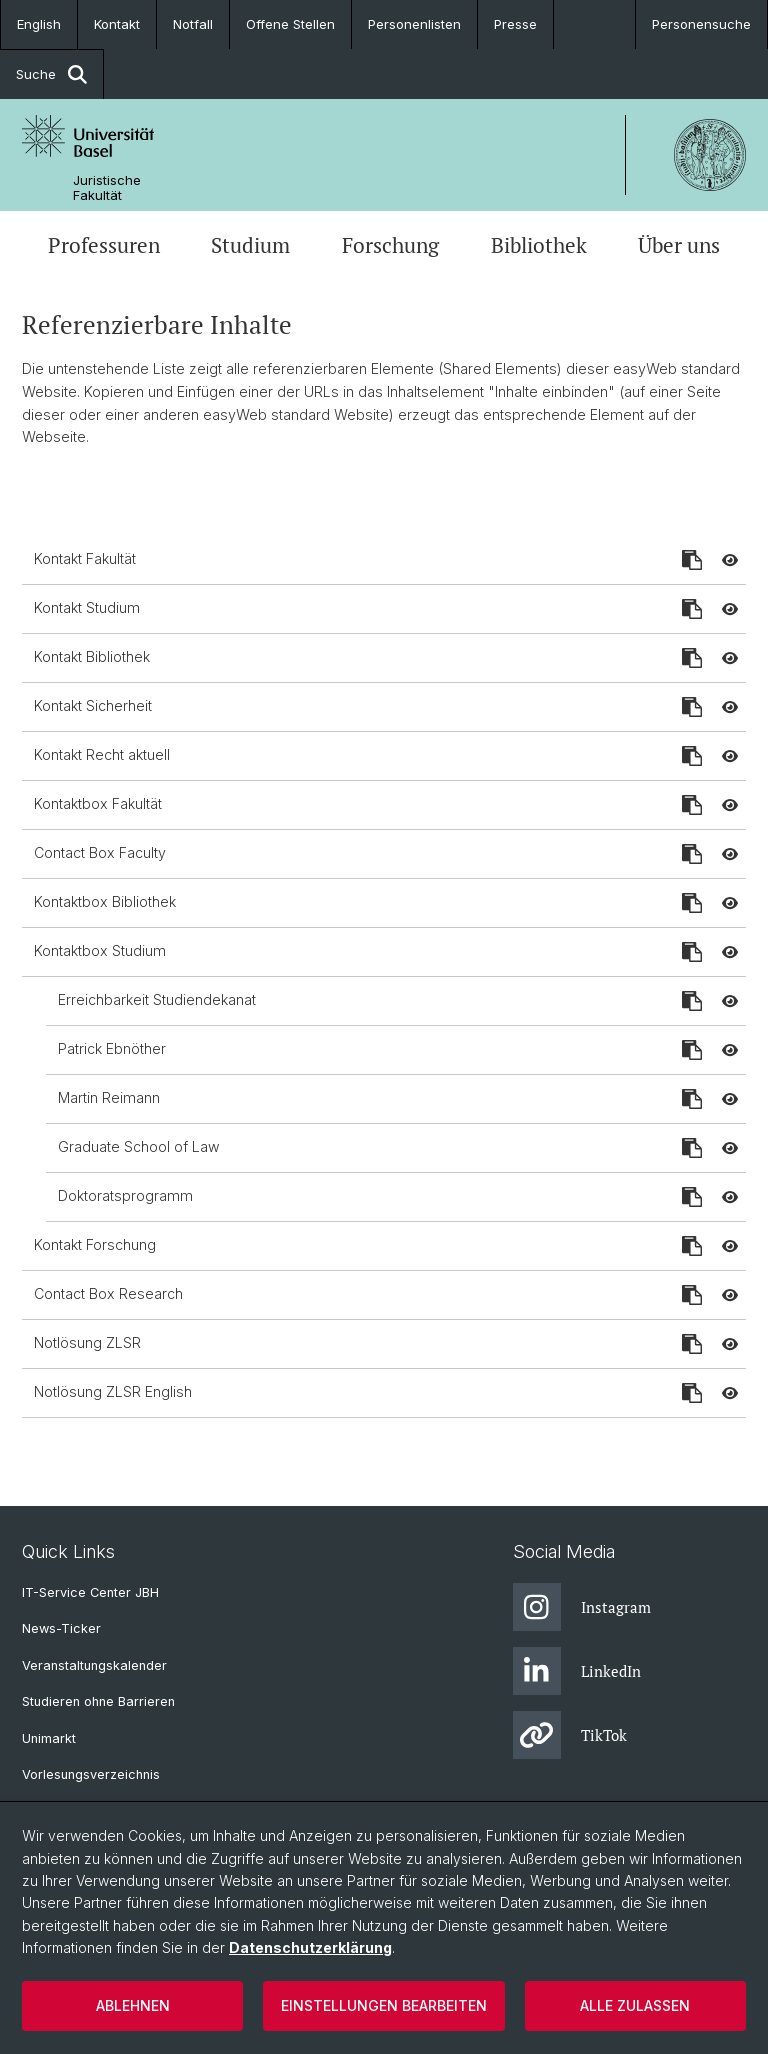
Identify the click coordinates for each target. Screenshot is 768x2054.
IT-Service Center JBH (90, 1592)
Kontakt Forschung (95, 1244)
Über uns (679, 245)
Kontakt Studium (87, 607)
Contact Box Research (108, 1293)
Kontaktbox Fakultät (98, 803)
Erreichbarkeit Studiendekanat (157, 999)
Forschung (390, 245)
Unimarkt (49, 1738)
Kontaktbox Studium (100, 950)
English (39, 24)
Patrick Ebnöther (112, 1048)
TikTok (570, 1735)
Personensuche (701, 24)
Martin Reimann (109, 1097)
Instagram (582, 1607)
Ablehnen (133, 2005)
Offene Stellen (290, 24)
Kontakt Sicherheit (93, 705)
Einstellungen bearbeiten (384, 2005)
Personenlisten (414, 24)
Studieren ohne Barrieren (98, 1701)
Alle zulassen (635, 2005)
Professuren (104, 245)
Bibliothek (539, 245)
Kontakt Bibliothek (92, 656)
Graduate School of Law (139, 1146)
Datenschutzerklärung (310, 1947)
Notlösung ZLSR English (113, 1391)
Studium (250, 245)
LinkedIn (577, 1671)
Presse (515, 24)
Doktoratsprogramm (125, 1195)
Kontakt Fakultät (85, 558)
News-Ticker (61, 1628)
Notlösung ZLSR (87, 1342)
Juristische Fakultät (107, 188)
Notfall (193, 24)
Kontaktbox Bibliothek (105, 901)
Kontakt (117, 24)
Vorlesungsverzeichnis (91, 1774)
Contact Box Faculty (100, 852)
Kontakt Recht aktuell (102, 754)
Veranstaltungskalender (94, 1665)
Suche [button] (51, 74)
